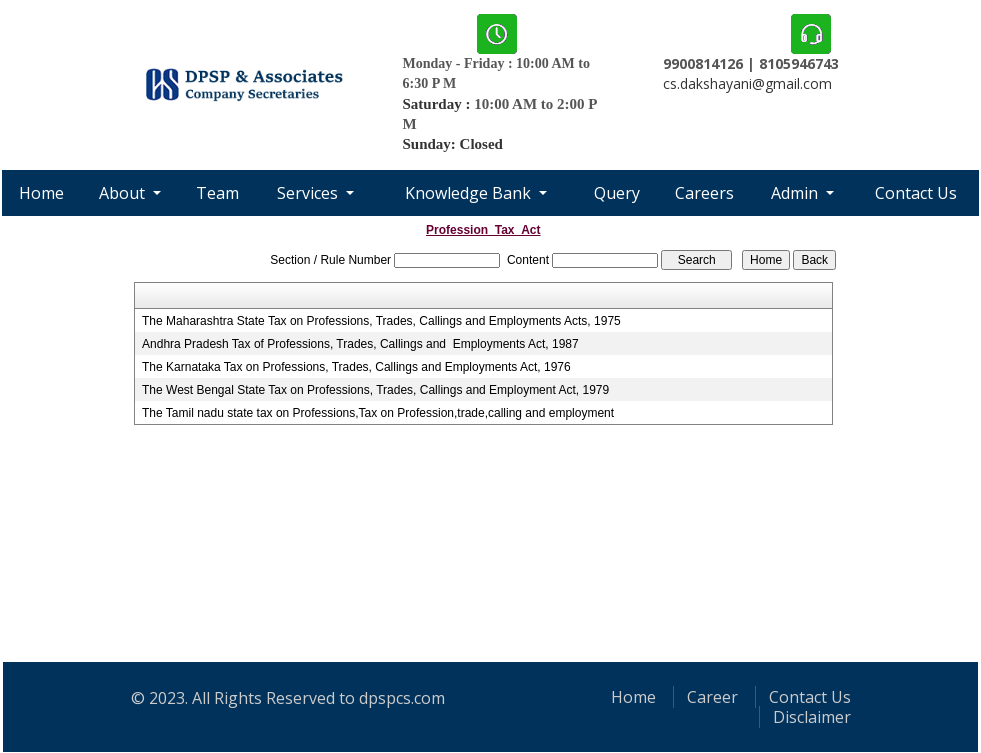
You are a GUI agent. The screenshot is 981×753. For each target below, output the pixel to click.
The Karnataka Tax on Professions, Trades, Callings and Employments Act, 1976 (356, 367)
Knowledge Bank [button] (470, 193)
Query (617, 193)
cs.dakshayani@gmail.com (747, 83)
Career (712, 697)
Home (41, 193)
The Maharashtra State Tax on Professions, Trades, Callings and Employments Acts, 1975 (381, 321)
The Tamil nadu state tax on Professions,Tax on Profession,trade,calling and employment (378, 413)
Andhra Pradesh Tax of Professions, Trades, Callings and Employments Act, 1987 (360, 344)
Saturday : (439, 104)
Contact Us (916, 193)
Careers (704, 193)
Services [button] (309, 193)
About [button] (124, 193)
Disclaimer (812, 717)
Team (217, 193)
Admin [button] (796, 193)
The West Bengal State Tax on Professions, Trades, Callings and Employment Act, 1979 (375, 390)
